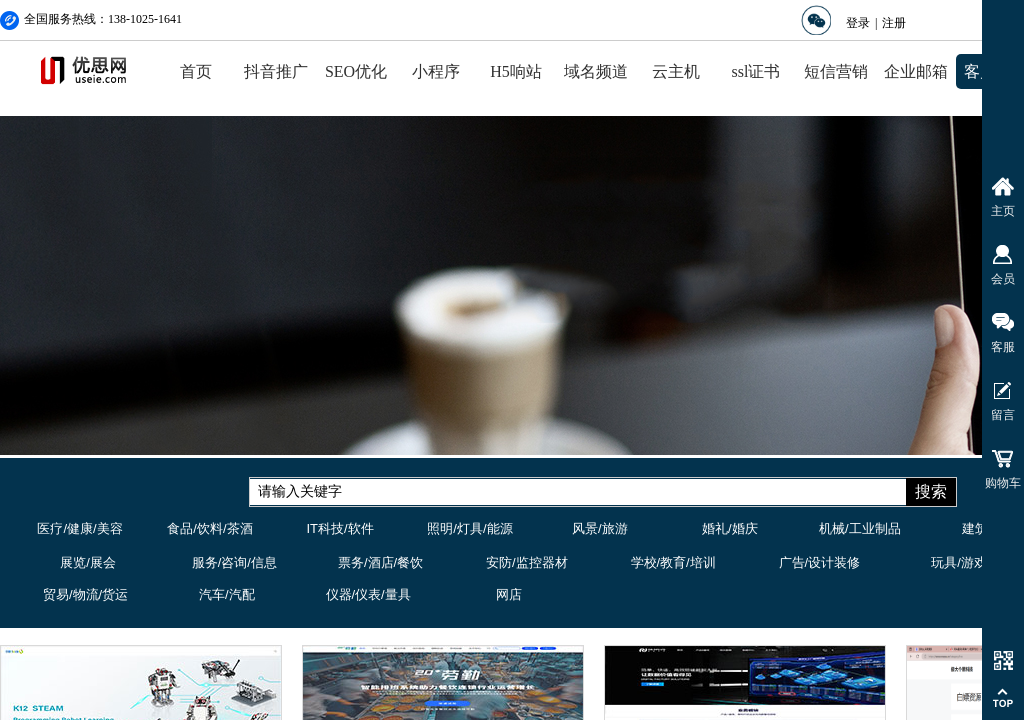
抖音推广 (276, 71)
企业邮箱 (916, 71)
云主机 (676, 71)
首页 (196, 71)
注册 (894, 23)
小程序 (436, 71)
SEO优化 (356, 71)
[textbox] (578, 492)
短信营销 (836, 71)
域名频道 (596, 71)
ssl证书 (756, 71)
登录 (858, 23)
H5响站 (516, 71)
